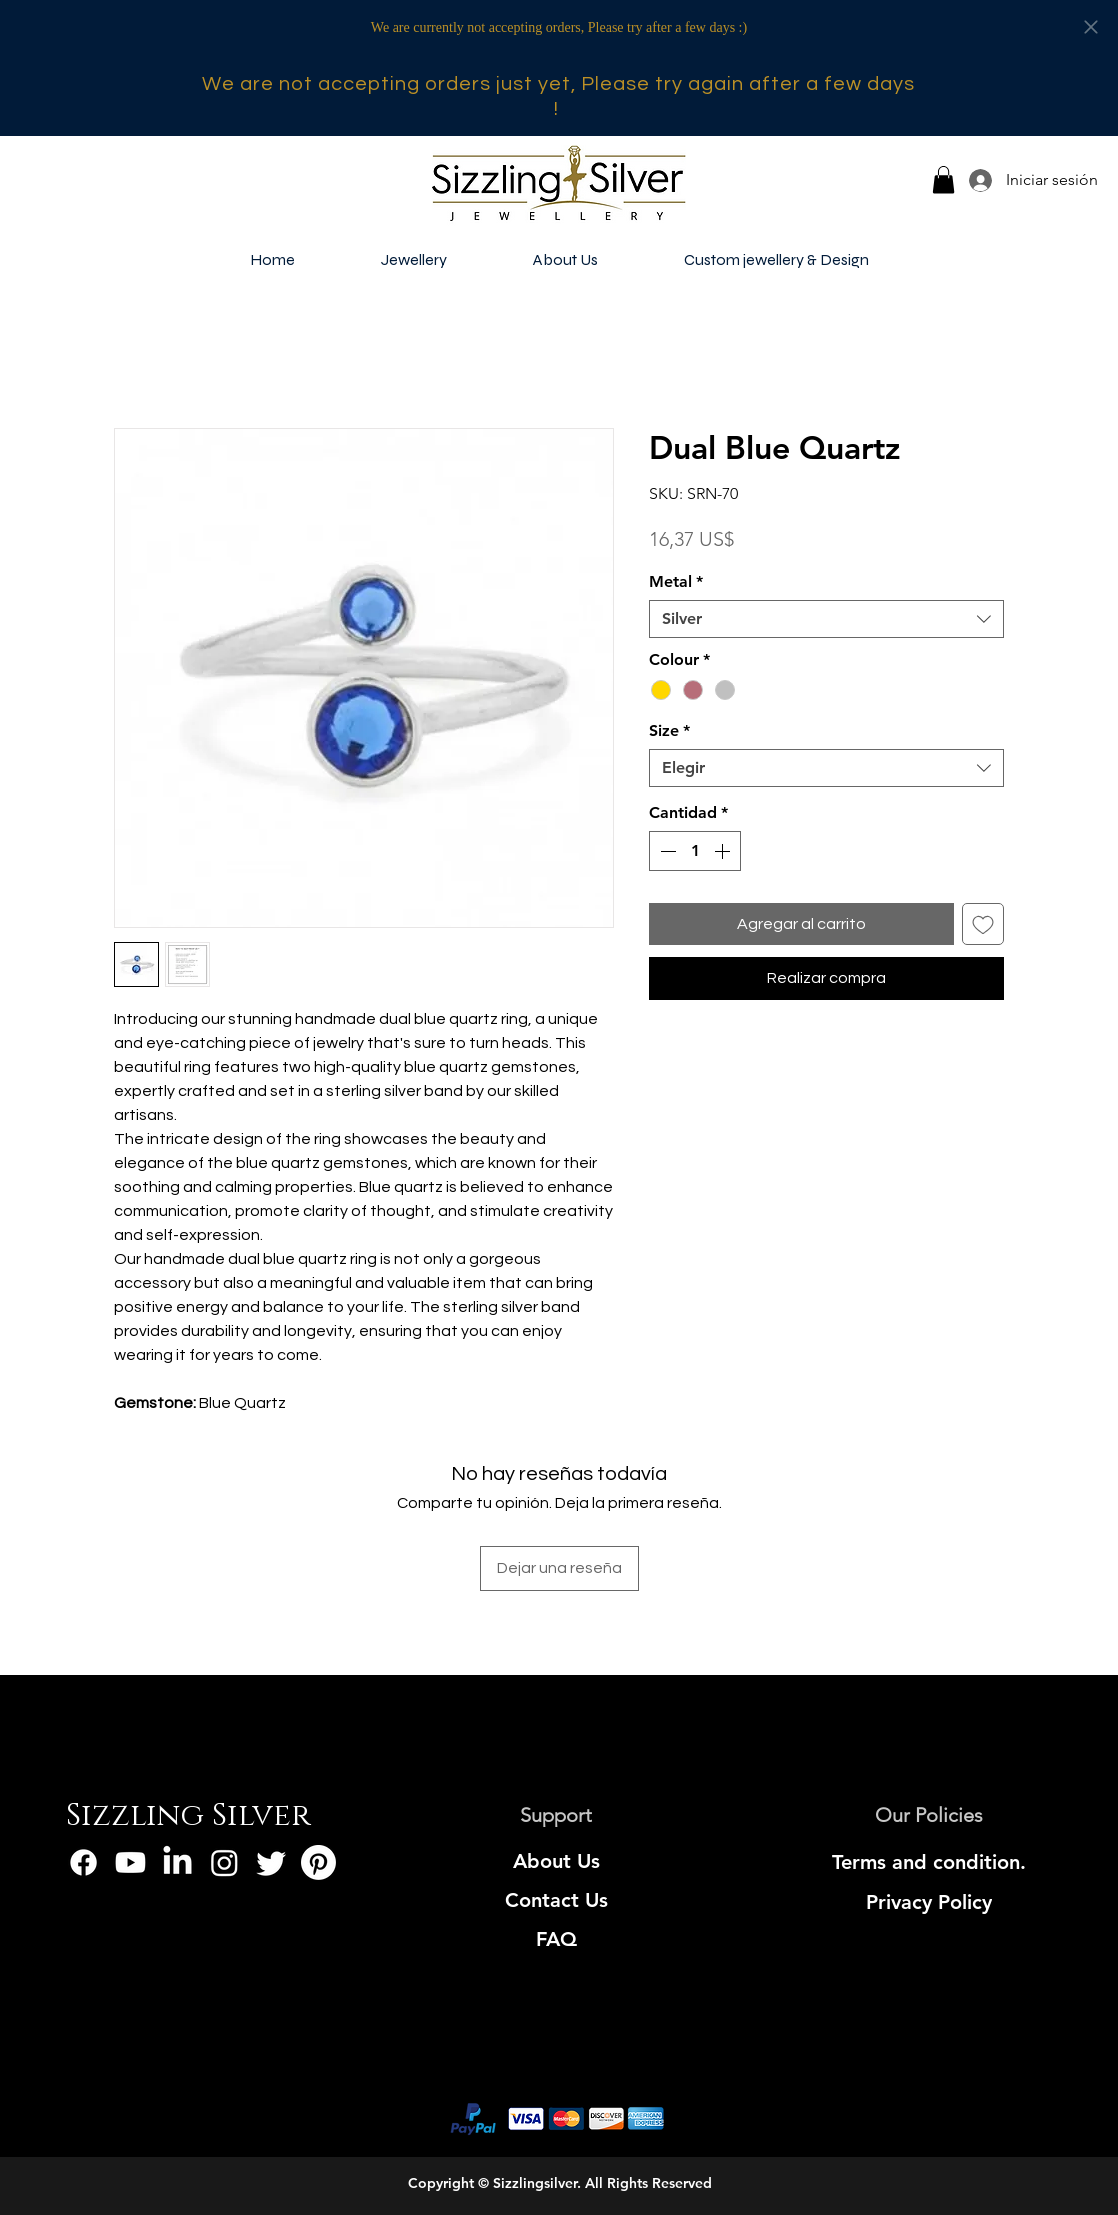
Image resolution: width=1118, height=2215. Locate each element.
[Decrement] (666, 851)
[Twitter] (271, 1862)
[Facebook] (83, 1862)
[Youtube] (130, 1862)
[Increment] (724, 851)
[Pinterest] (318, 1862)
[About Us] (556, 1861)
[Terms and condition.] (929, 1862)
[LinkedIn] (177, 1862)
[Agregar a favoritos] (983, 924)
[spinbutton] (695, 851)
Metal (676, 581)
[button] (943, 179)
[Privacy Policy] (929, 1902)
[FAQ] (556, 1939)
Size (669, 730)
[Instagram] (224, 1862)
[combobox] (826, 619)
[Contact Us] (556, 1900)
